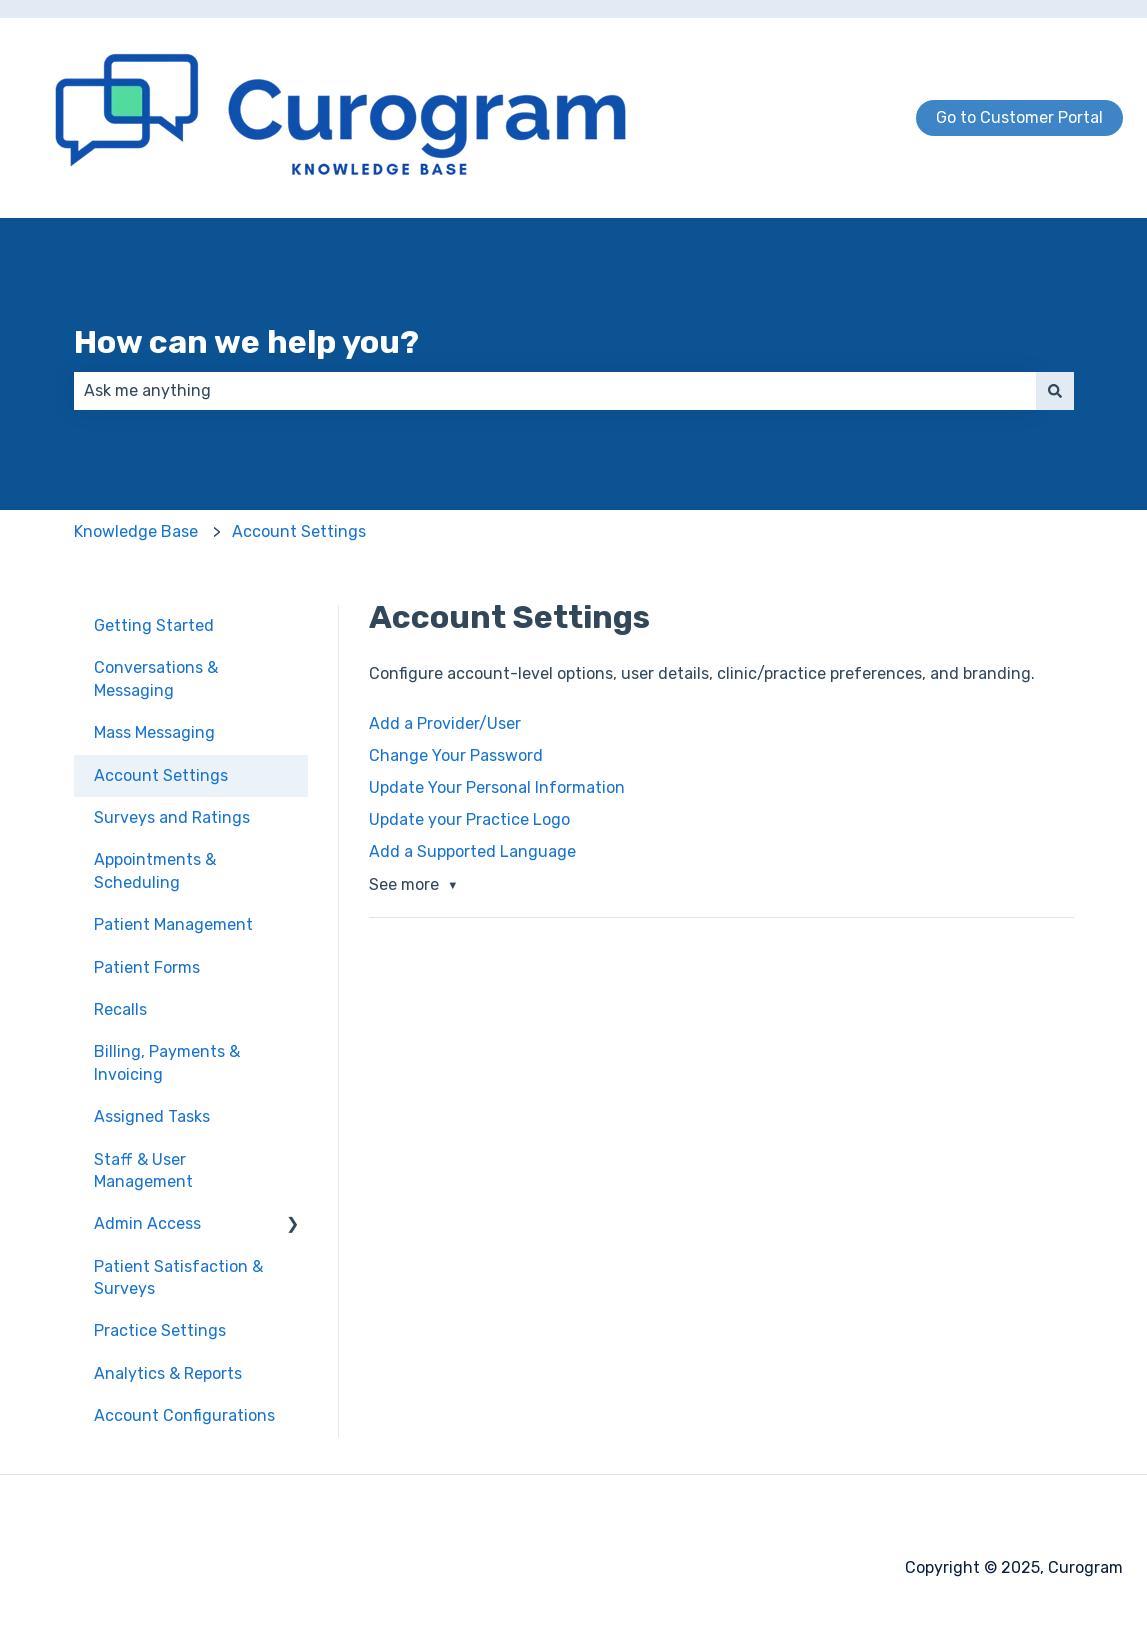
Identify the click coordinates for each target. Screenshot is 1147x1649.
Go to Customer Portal (1019, 117)
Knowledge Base (136, 531)
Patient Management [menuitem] (173, 924)
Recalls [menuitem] (120, 1009)
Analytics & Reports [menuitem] (168, 1373)
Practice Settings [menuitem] (160, 1330)
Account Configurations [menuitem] (184, 1415)
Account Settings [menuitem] (161, 775)
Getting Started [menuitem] (154, 625)
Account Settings (299, 531)
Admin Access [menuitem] (147, 1223)
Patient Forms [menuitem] (147, 967)
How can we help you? (246, 342)
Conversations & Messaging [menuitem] (156, 678)
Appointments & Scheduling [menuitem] (155, 870)
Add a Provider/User (445, 723)
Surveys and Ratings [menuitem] (172, 817)
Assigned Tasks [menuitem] (152, 1116)
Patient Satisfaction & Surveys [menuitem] (178, 1277)
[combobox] (555, 391)
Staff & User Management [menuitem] (143, 1170)
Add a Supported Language (472, 851)
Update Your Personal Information (497, 787)
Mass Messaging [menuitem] (154, 732)
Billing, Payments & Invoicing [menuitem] (167, 1062)
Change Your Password (456, 755)
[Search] (1055, 391)
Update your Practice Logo (469, 819)
